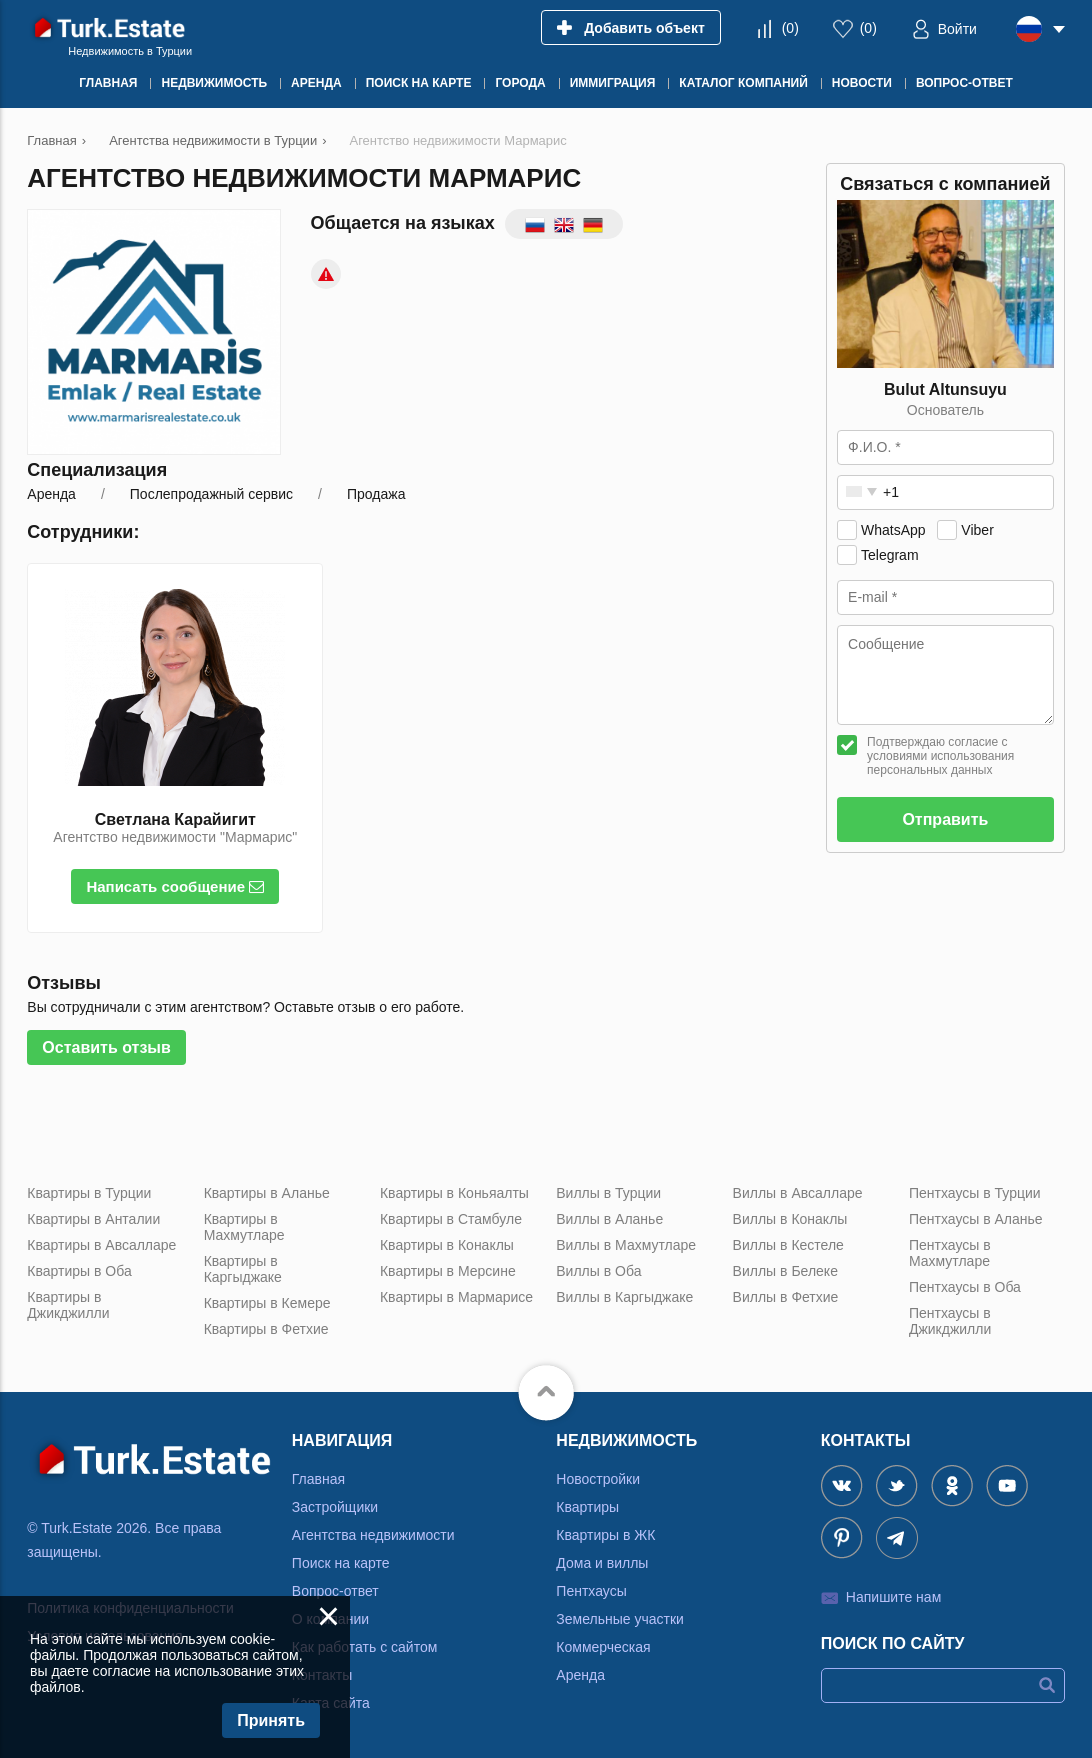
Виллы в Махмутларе (626, 1245)
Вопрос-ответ (335, 1591)
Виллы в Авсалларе (798, 1193)
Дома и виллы (602, 1563)
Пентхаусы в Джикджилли (950, 1321)
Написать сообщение (175, 886)
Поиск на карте (341, 1563)
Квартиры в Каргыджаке (243, 1269)
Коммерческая (603, 1647)
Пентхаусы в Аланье (976, 1219)
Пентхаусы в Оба (965, 1287)
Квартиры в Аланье (267, 1193)
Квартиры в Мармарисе (456, 1297)
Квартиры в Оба (79, 1271)
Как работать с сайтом (365, 1647)
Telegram (890, 555)
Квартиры (587, 1507)
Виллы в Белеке (785, 1271)
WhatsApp (893, 530)
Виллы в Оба (598, 1271)
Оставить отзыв (106, 1047)
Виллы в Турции (608, 1193)
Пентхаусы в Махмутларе (950, 1253)
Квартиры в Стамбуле (451, 1219)
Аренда (580, 1675)
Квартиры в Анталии (93, 1219)
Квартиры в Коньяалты (454, 1193)
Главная (318, 1479)
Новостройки (598, 1479)
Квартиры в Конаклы (447, 1245)
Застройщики (335, 1507)
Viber (977, 530)
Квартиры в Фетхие (266, 1329)
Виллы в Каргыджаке (624, 1297)
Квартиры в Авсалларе (101, 1245)
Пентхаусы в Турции (975, 1193)
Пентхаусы (591, 1591)
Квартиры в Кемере (267, 1303)
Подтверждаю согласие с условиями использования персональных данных (940, 756)
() (790, 28)
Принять (271, 1720)
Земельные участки (620, 1619)
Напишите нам (893, 1597)
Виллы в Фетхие (786, 1297)
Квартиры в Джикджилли (68, 1305)
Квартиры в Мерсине (448, 1271)
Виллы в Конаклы (790, 1219)
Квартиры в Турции (89, 1193)
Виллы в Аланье (609, 1219)
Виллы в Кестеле (788, 1245)
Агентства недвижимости (373, 1535)
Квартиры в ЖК (605, 1535)
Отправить (945, 819)
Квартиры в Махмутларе (244, 1227)
